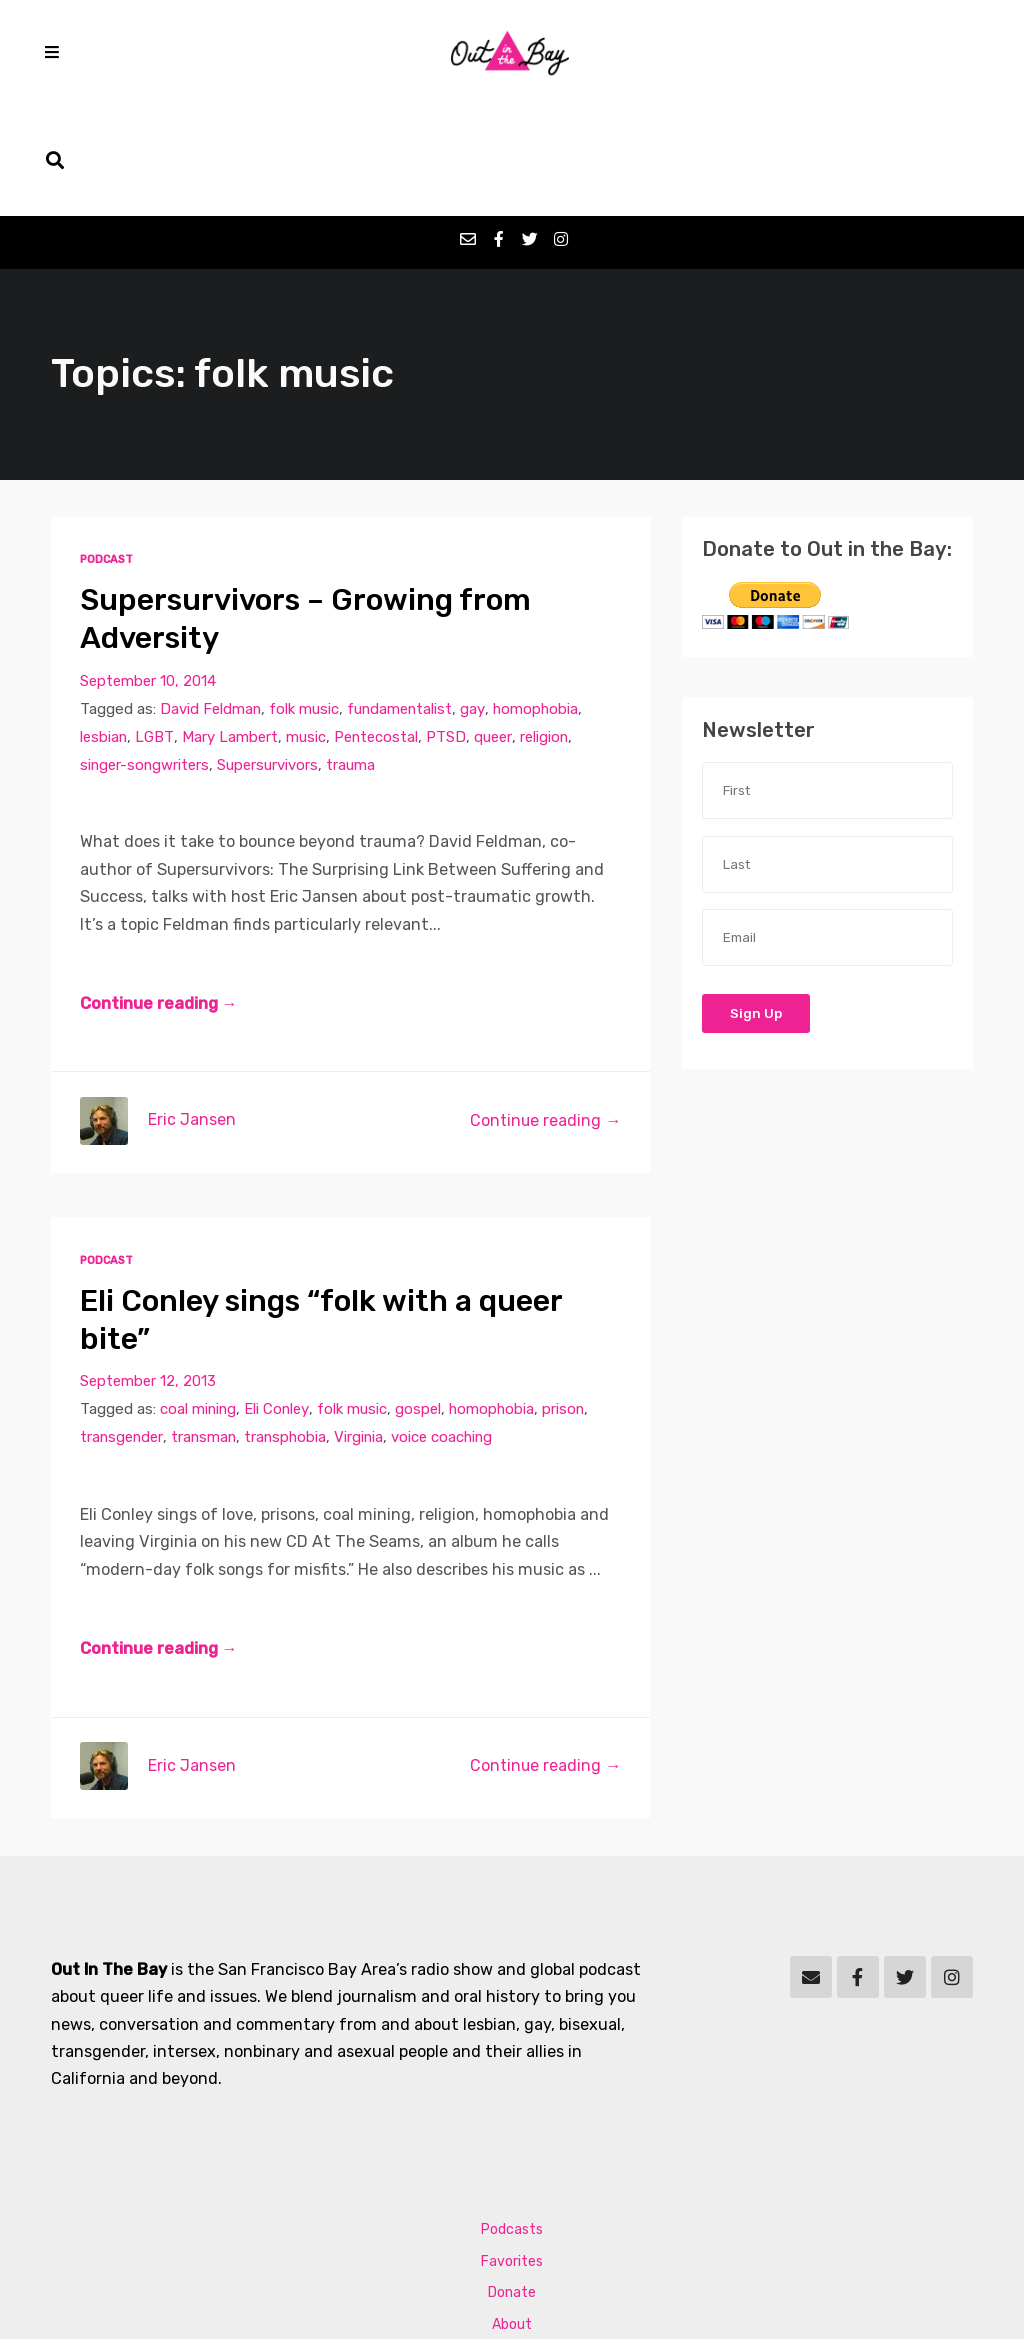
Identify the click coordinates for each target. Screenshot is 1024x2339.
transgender (123, 1333)
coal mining (199, 1305)
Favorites (512, 2158)
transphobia (291, 1333)
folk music (306, 603)
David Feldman (211, 603)
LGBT (156, 631)
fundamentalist (403, 603)
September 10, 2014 (149, 575)
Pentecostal (379, 631)
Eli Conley (279, 1305)
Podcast (108, 453)
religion (551, 631)
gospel (421, 1305)
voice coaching (451, 1333)
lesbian (104, 631)
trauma (355, 659)
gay (477, 603)
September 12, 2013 (149, 1277)
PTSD (451, 631)
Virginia (366, 1333)
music (308, 631)
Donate (512, 2190)
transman (207, 1333)
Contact (512, 2253)
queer (498, 631)
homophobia (540, 603)
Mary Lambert (231, 631)
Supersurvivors (272, 659)
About (512, 2222)
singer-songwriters (146, 659)
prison (569, 1305)
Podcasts (512, 2126)
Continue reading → (159, 899)
